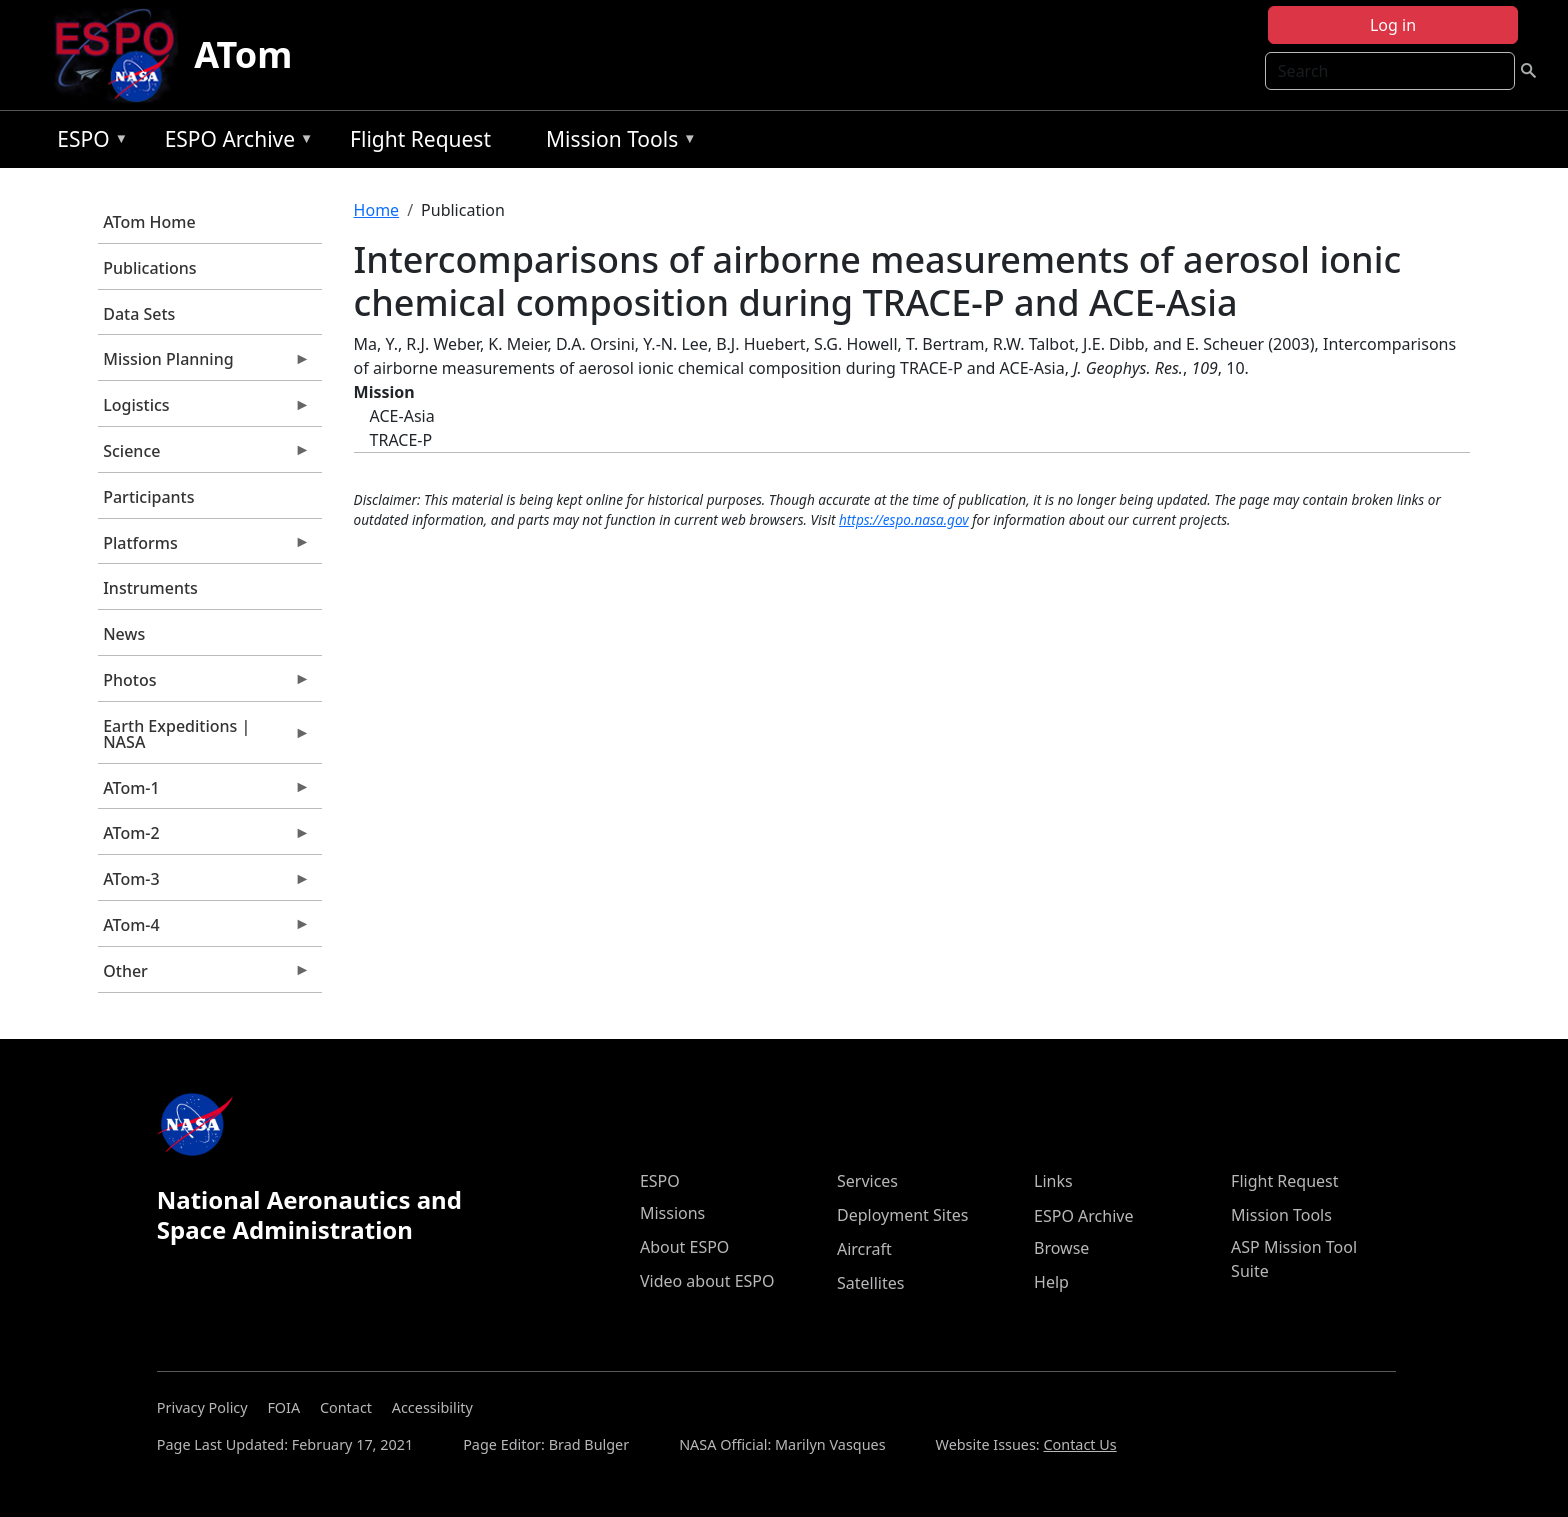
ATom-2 (204, 838)
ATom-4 (204, 930)
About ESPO (684, 1247)
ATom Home (149, 222)
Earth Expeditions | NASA (204, 739)
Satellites (870, 1283)
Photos (204, 685)
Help (1051, 1282)
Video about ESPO (707, 1281)
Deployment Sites (902, 1215)
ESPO (87, 142)
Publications (149, 268)
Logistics (204, 410)
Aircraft (864, 1249)
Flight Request (420, 139)
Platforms (204, 548)
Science (204, 456)
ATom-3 (204, 884)
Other (204, 976)
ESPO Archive (234, 142)
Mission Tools (616, 142)
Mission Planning (204, 364)
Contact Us (1079, 1444)
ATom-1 (204, 793)
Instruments (150, 588)
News (124, 634)
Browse (1061, 1248)
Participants (148, 497)
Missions (672, 1213)
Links (1053, 1181)
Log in (1393, 25)
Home (377, 210)
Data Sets (139, 314)
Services (867, 1181)
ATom (243, 54)
